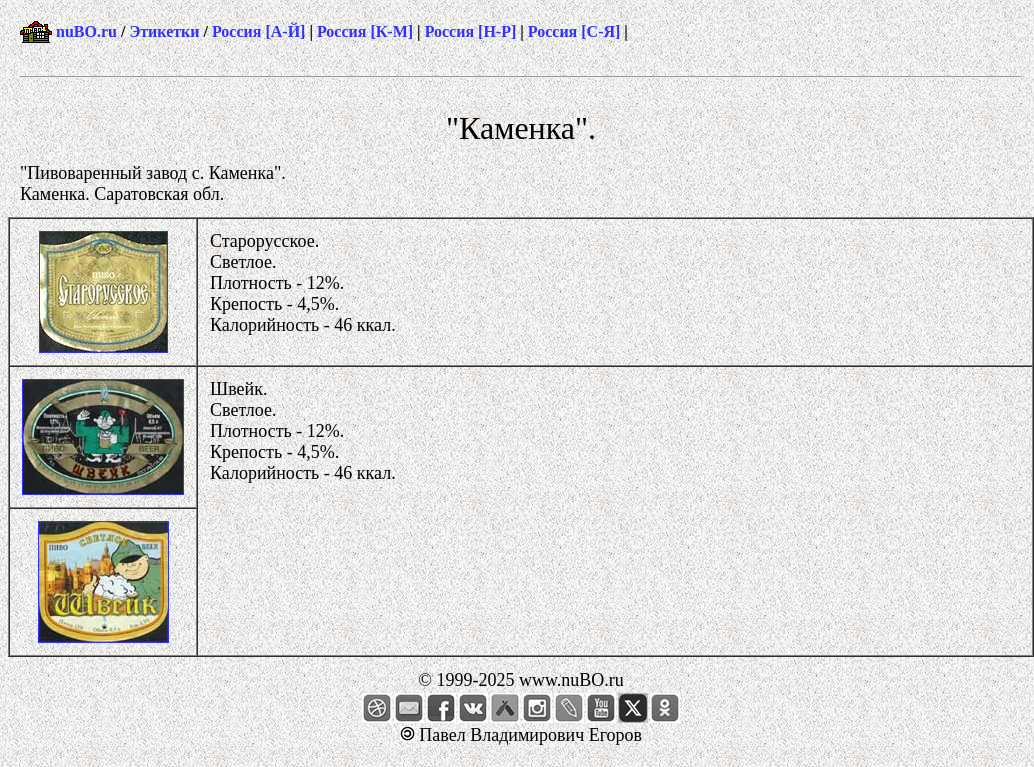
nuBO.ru (86, 31)
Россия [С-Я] (574, 31)
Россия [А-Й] (258, 31)
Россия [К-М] (365, 31)
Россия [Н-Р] (471, 31)
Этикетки (164, 31)
